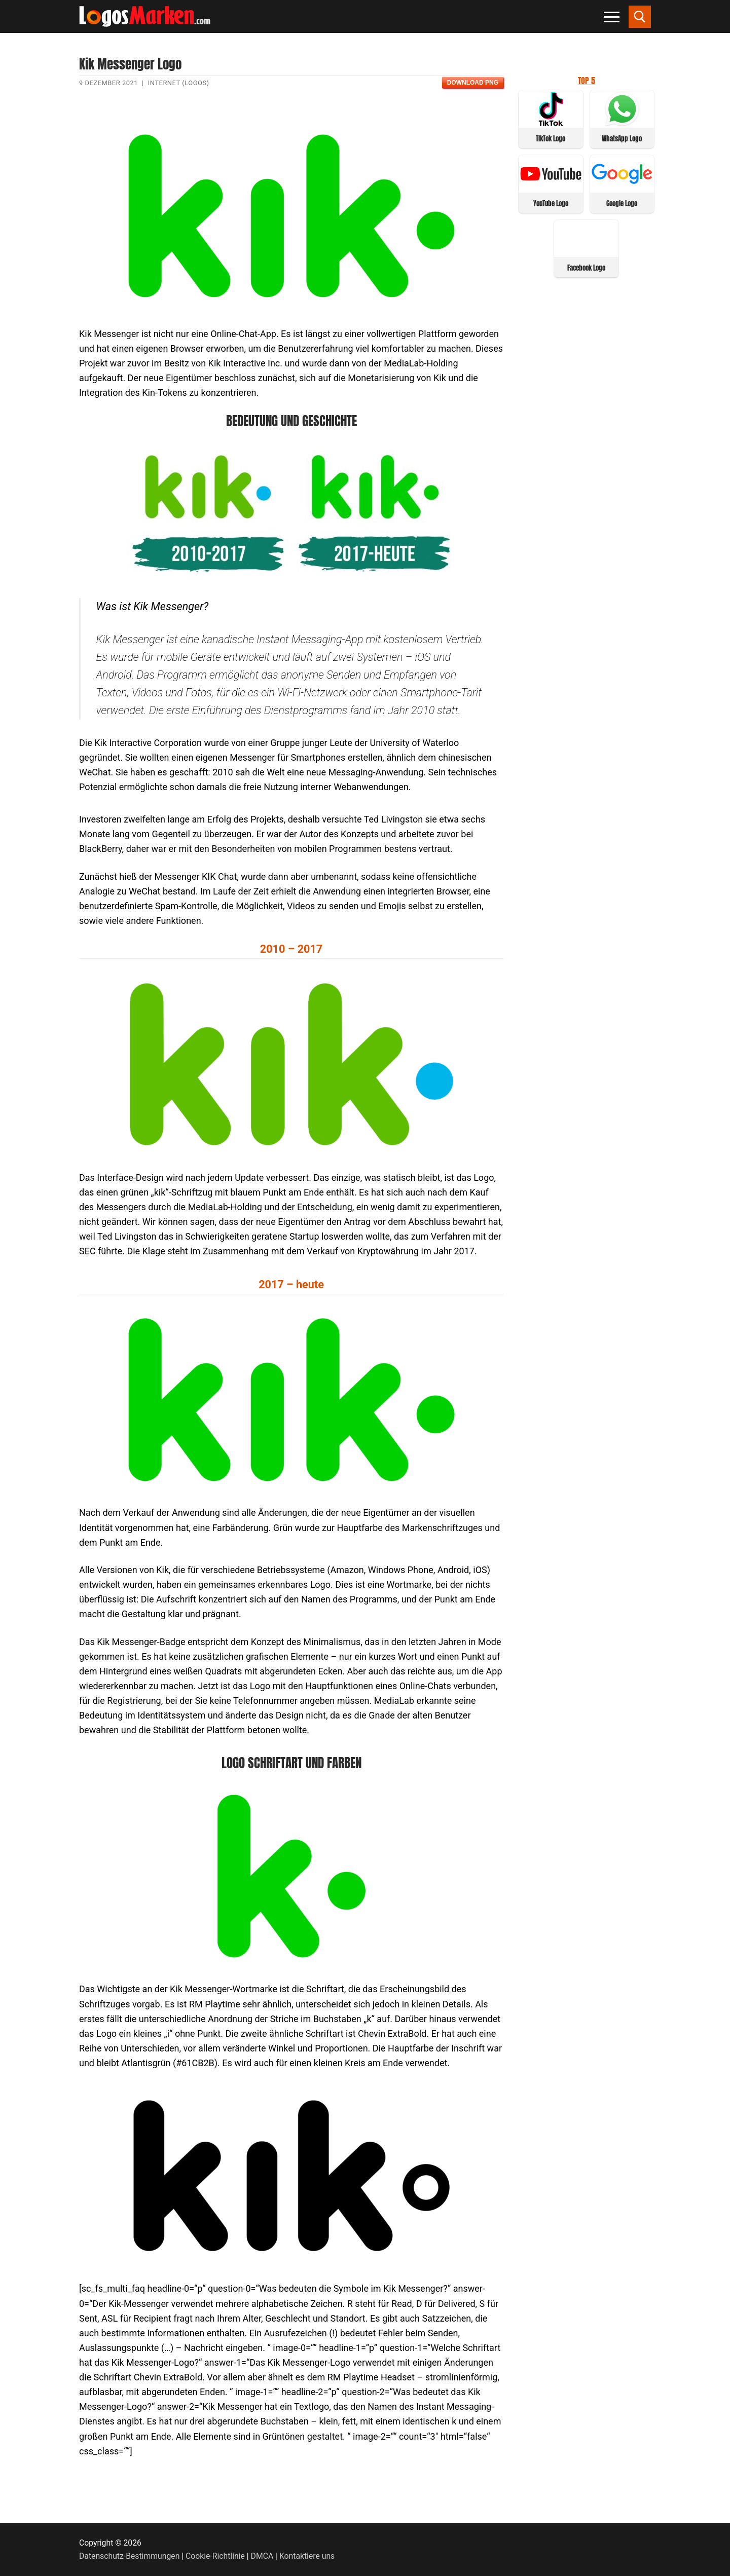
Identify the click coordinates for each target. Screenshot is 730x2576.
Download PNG (472, 82)
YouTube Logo (550, 203)
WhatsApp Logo (622, 138)
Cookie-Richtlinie (215, 2556)
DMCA (262, 2556)
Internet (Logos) (178, 83)
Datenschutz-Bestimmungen (129, 2556)
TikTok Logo (550, 138)
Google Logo (621, 203)
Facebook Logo (586, 268)
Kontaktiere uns (307, 2556)
